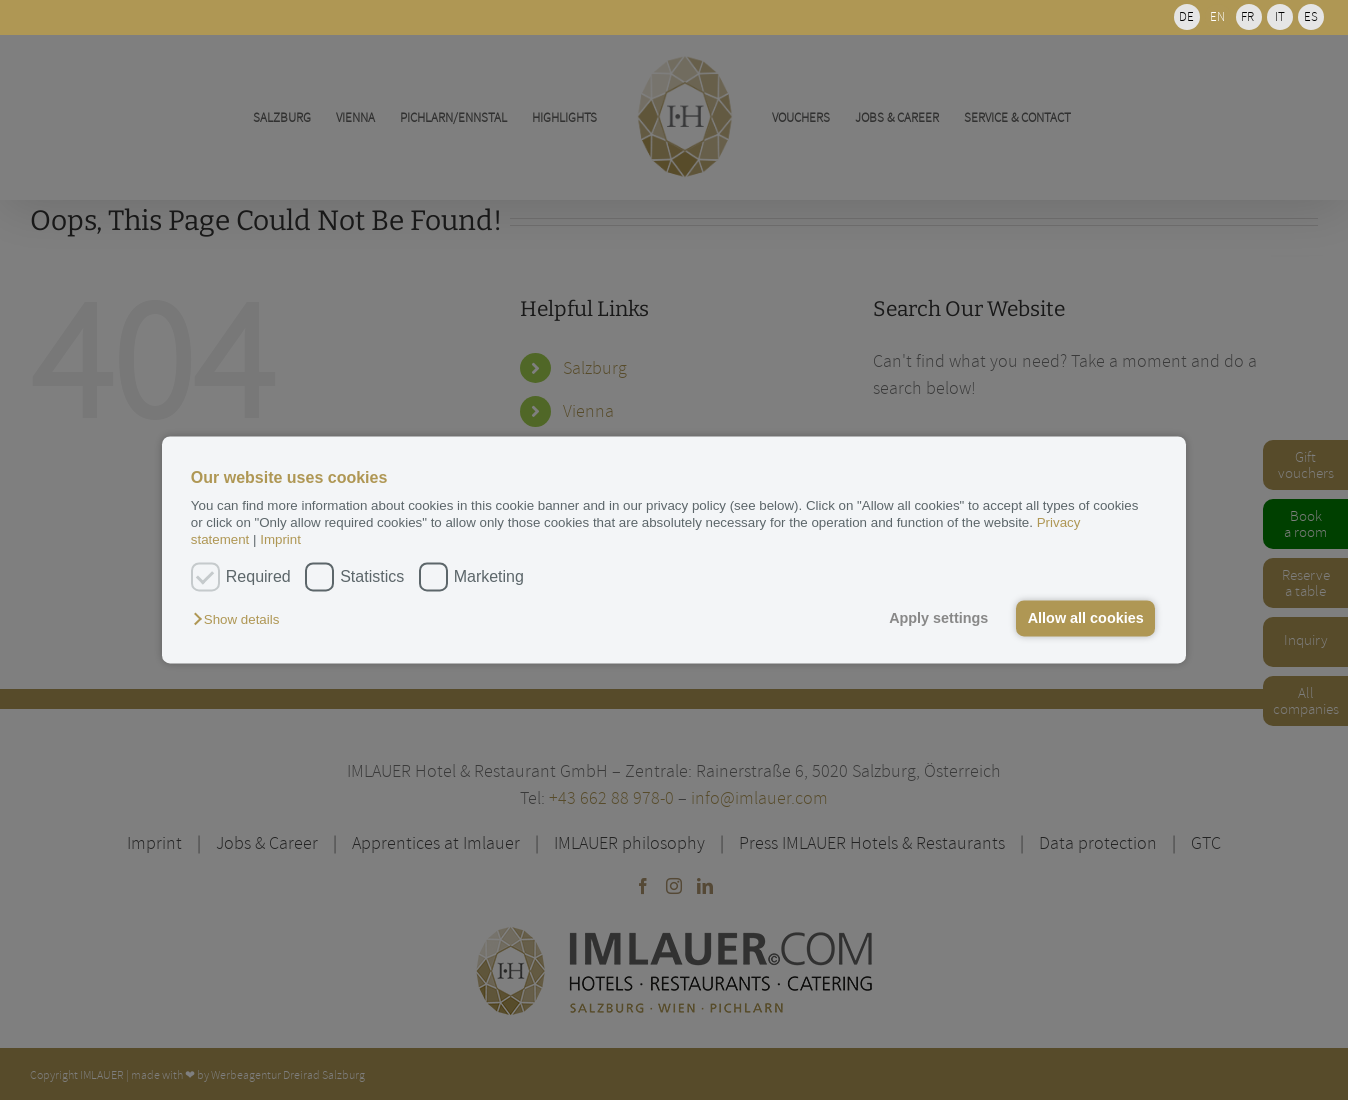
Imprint (280, 540)
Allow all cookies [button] (1086, 618)
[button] (241, 619)
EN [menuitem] (1217, 16)
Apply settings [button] (938, 618)
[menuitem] (1187, 17)
